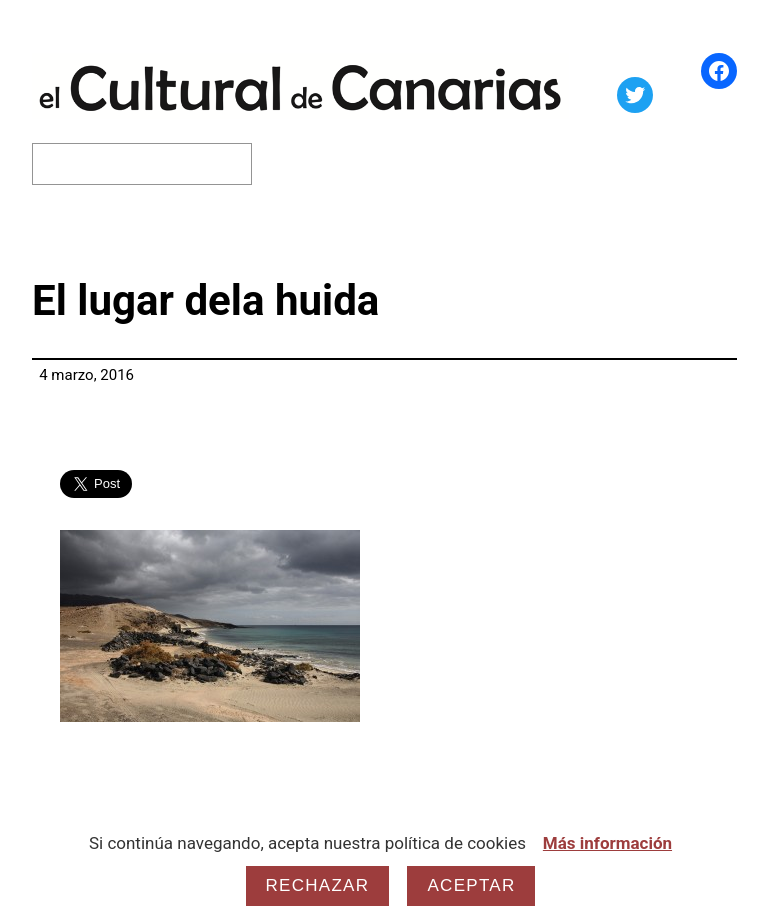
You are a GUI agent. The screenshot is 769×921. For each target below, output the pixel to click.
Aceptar (471, 885)
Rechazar (318, 885)
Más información (607, 843)
